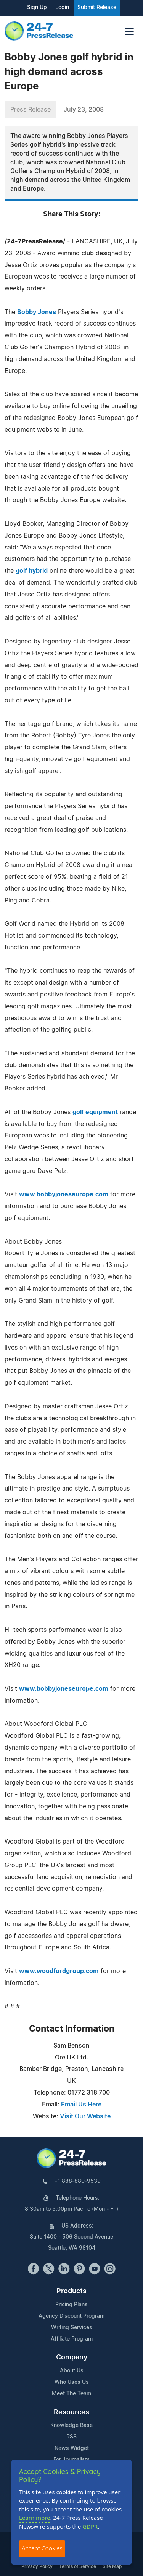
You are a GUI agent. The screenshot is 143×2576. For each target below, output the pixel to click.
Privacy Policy (37, 2566)
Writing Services (71, 2327)
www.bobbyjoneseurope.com (63, 1194)
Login (62, 7)
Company (71, 2357)
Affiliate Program (72, 2339)
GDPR (90, 2526)
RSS (71, 2437)
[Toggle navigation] (129, 31)
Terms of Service (77, 2566)
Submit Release (96, 7)
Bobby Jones (36, 312)
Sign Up (37, 7)
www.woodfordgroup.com (59, 1971)
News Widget (72, 2448)
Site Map (112, 2566)
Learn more (34, 2517)
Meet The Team (71, 2393)
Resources (71, 2412)
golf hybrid (32, 571)
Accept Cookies (42, 2548)
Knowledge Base (71, 2425)
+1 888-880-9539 (77, 2181)
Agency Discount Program (71, 2316)
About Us (72, 2370)
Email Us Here (81, 2104)
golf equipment (95, 1112)
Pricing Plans (71, 2304)
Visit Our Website (85, 2116)
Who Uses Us (72, 2382)
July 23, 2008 (84, 110)
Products (71, 2291)
